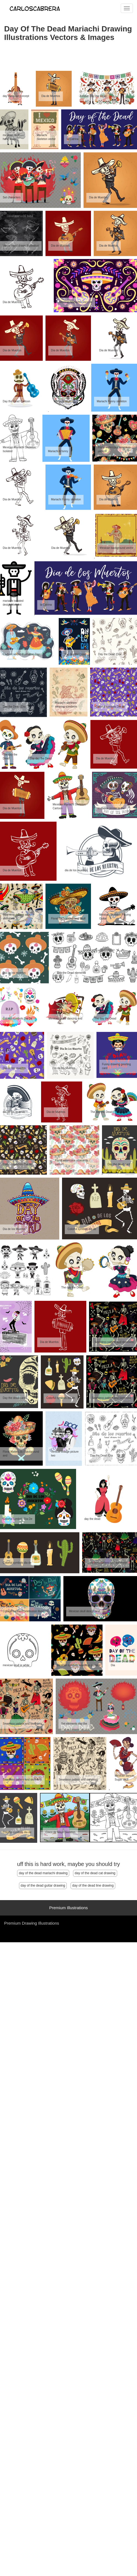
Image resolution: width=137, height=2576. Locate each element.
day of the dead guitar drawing (43, 1885)
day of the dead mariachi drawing (43, 1873)
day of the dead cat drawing (95, 1873)
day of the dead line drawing (93, 1885)
